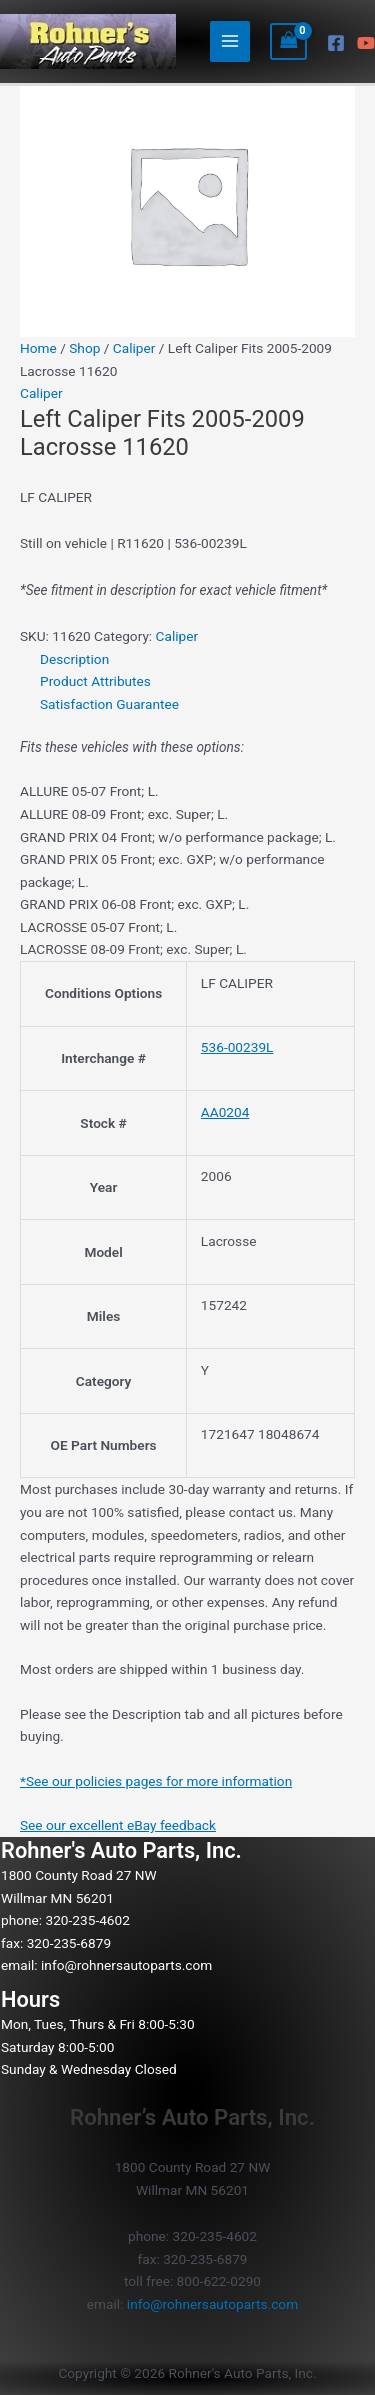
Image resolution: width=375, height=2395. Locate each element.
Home (38, 348)
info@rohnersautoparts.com (126, 1965)
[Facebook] (336, 43)
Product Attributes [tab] (95, 681)
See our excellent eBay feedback (118, 1825)
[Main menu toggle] (230, 41)
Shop (84, 348)
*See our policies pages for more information (156, 1781)
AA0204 (225, 1112)
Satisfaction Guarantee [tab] (109, 704)
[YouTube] (366, 43)
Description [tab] (74, 659)
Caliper (134, 348)
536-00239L (237, 1047)
